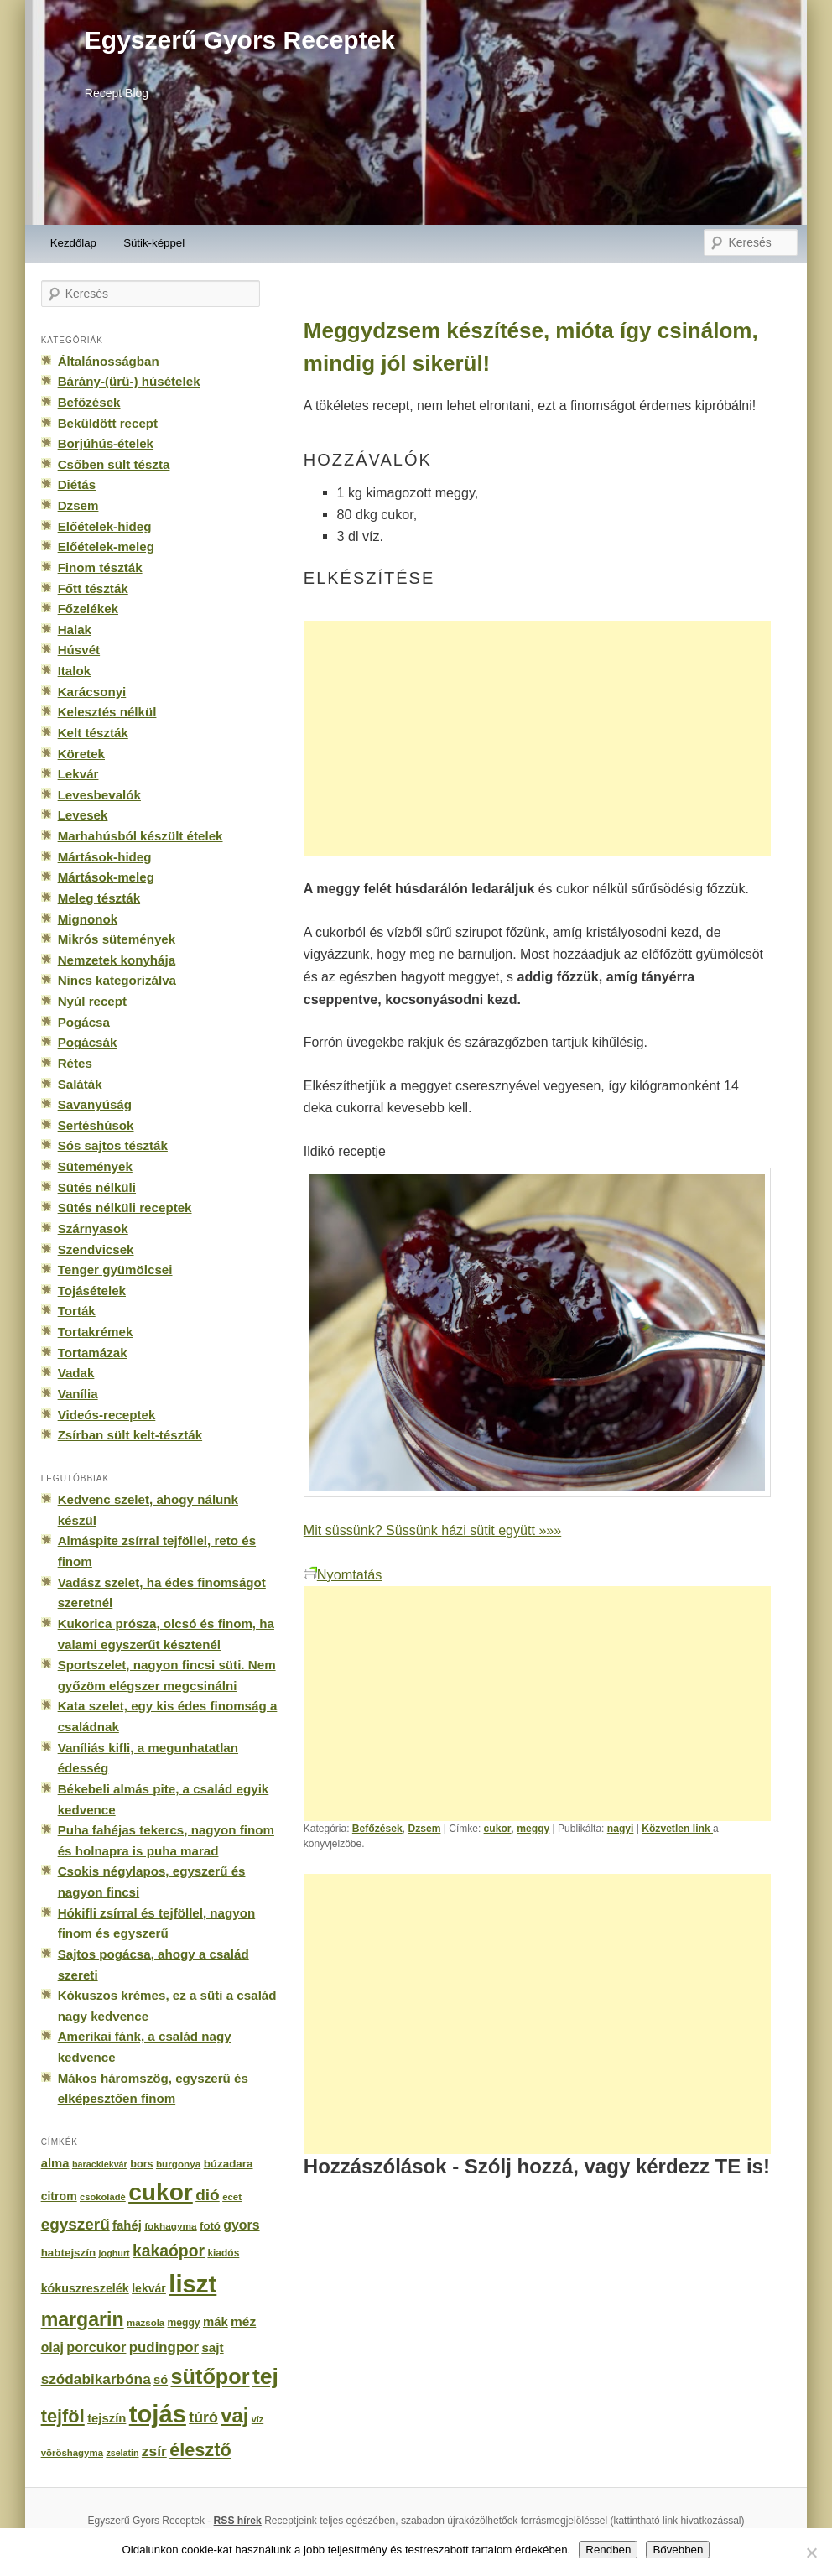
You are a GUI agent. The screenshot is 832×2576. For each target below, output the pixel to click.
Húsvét (79, 650)
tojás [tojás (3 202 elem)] (157, 2414)
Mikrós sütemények (117, 939)
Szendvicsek (96, 1249)
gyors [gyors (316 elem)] (241, 2225)
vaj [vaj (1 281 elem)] (234, 2415)
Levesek (83, 815)
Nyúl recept (92, 1001)
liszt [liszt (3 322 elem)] (192, 2284)
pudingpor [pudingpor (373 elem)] (164, 2347)
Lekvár (78, 774)
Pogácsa (84, 1022)
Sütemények (95, 1166)
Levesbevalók (99, 795)
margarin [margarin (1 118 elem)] (82, 2319)
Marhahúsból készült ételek (140, 836)
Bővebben (678, 2549)
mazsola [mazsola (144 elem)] (145, 2323)
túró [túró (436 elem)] (203, 2417)
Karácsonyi (92, 691)
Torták (77, 1311)
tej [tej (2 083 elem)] (265, 2376)
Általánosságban (108, 361)
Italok (74, 671)
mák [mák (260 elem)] (215, 2322)
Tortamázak (92, 1352)
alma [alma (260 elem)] (55, 2163)
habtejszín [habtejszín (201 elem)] (68, 2252)
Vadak (76, 1373)
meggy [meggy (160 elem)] (184, 2323)
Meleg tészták (99, 898)
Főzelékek (88, 608)
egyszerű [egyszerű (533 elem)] (75, 2224)
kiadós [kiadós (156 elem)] (223, 2253)
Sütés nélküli (97, 1187)
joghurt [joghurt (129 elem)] (114, 2253)
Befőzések (377, 1828)
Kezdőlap (73, 243)
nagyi (620, 1828)
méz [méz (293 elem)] (243, 2321)
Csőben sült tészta (114, 464)
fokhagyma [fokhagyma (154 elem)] (170, 2226)
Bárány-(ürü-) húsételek (129, 381)
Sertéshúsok (96, 1125)
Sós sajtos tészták (113, 1145)
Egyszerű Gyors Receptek (240, 40)
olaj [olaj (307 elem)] (52, 2347)
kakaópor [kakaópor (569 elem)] (169, 2250)
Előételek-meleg (106, 546)
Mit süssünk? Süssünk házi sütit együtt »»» (432, 1530)
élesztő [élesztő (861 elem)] (200, 2449)
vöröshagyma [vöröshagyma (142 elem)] (72, 2453)
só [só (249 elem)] (160, 2379)
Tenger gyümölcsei (115, 1269)
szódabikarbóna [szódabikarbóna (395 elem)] (96, 2378)
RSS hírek (238, 2521)
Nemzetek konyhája (117, 960)
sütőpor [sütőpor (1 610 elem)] (210, 2376)
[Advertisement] (537, 738)
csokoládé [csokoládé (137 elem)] (103, 2197)
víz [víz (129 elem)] (257, 2419)
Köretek (81, 754)
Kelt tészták (93, 733)
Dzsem (424, 1828)
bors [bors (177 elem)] (141, 2164)
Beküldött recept (108, 423)
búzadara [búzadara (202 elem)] (228, 2163)
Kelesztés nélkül (107, 712)
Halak (74, 629)
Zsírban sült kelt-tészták (130, 1435)
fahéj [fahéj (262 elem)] (127, 2225)
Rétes (75, 1063)
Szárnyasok (93, 1228)
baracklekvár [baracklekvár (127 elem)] (99, 2164)
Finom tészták (100, 567)
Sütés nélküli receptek (125, 1207)
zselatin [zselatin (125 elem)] (122, 2453)
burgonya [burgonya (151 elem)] (178, 2163)
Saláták (80, 1084)
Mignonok (87, 919)
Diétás (77, 484)
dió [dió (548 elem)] (207, 2195)
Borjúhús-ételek (105, 443)
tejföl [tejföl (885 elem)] (63, 2416)
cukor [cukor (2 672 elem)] (160, 2192)
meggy (533, 1828)
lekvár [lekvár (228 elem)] (149, 2288)
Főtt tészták (93, 588)
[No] (811, 2552)
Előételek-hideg (105, 526)
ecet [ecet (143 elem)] (232, 2197)
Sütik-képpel (154, 243)
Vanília (78, 1394)
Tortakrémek (95, 1331)
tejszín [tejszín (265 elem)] (106, 2418)
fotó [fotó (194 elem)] (210, 2226)
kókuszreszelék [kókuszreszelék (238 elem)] (85, 2288)
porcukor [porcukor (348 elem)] (96, 2347)
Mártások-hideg (105, 857)
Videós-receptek (107, 1415)
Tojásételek (92, 1290)
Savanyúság (95, 1104)
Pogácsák (87, 1042)
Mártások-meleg (106, 877)
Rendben (608, 2549)
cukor (498, 1828)
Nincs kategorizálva (117, 980)
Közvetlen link (677, 1828)
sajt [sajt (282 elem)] (212, 2347)
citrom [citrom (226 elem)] (59, 2196)
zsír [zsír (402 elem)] (154, 2451)
